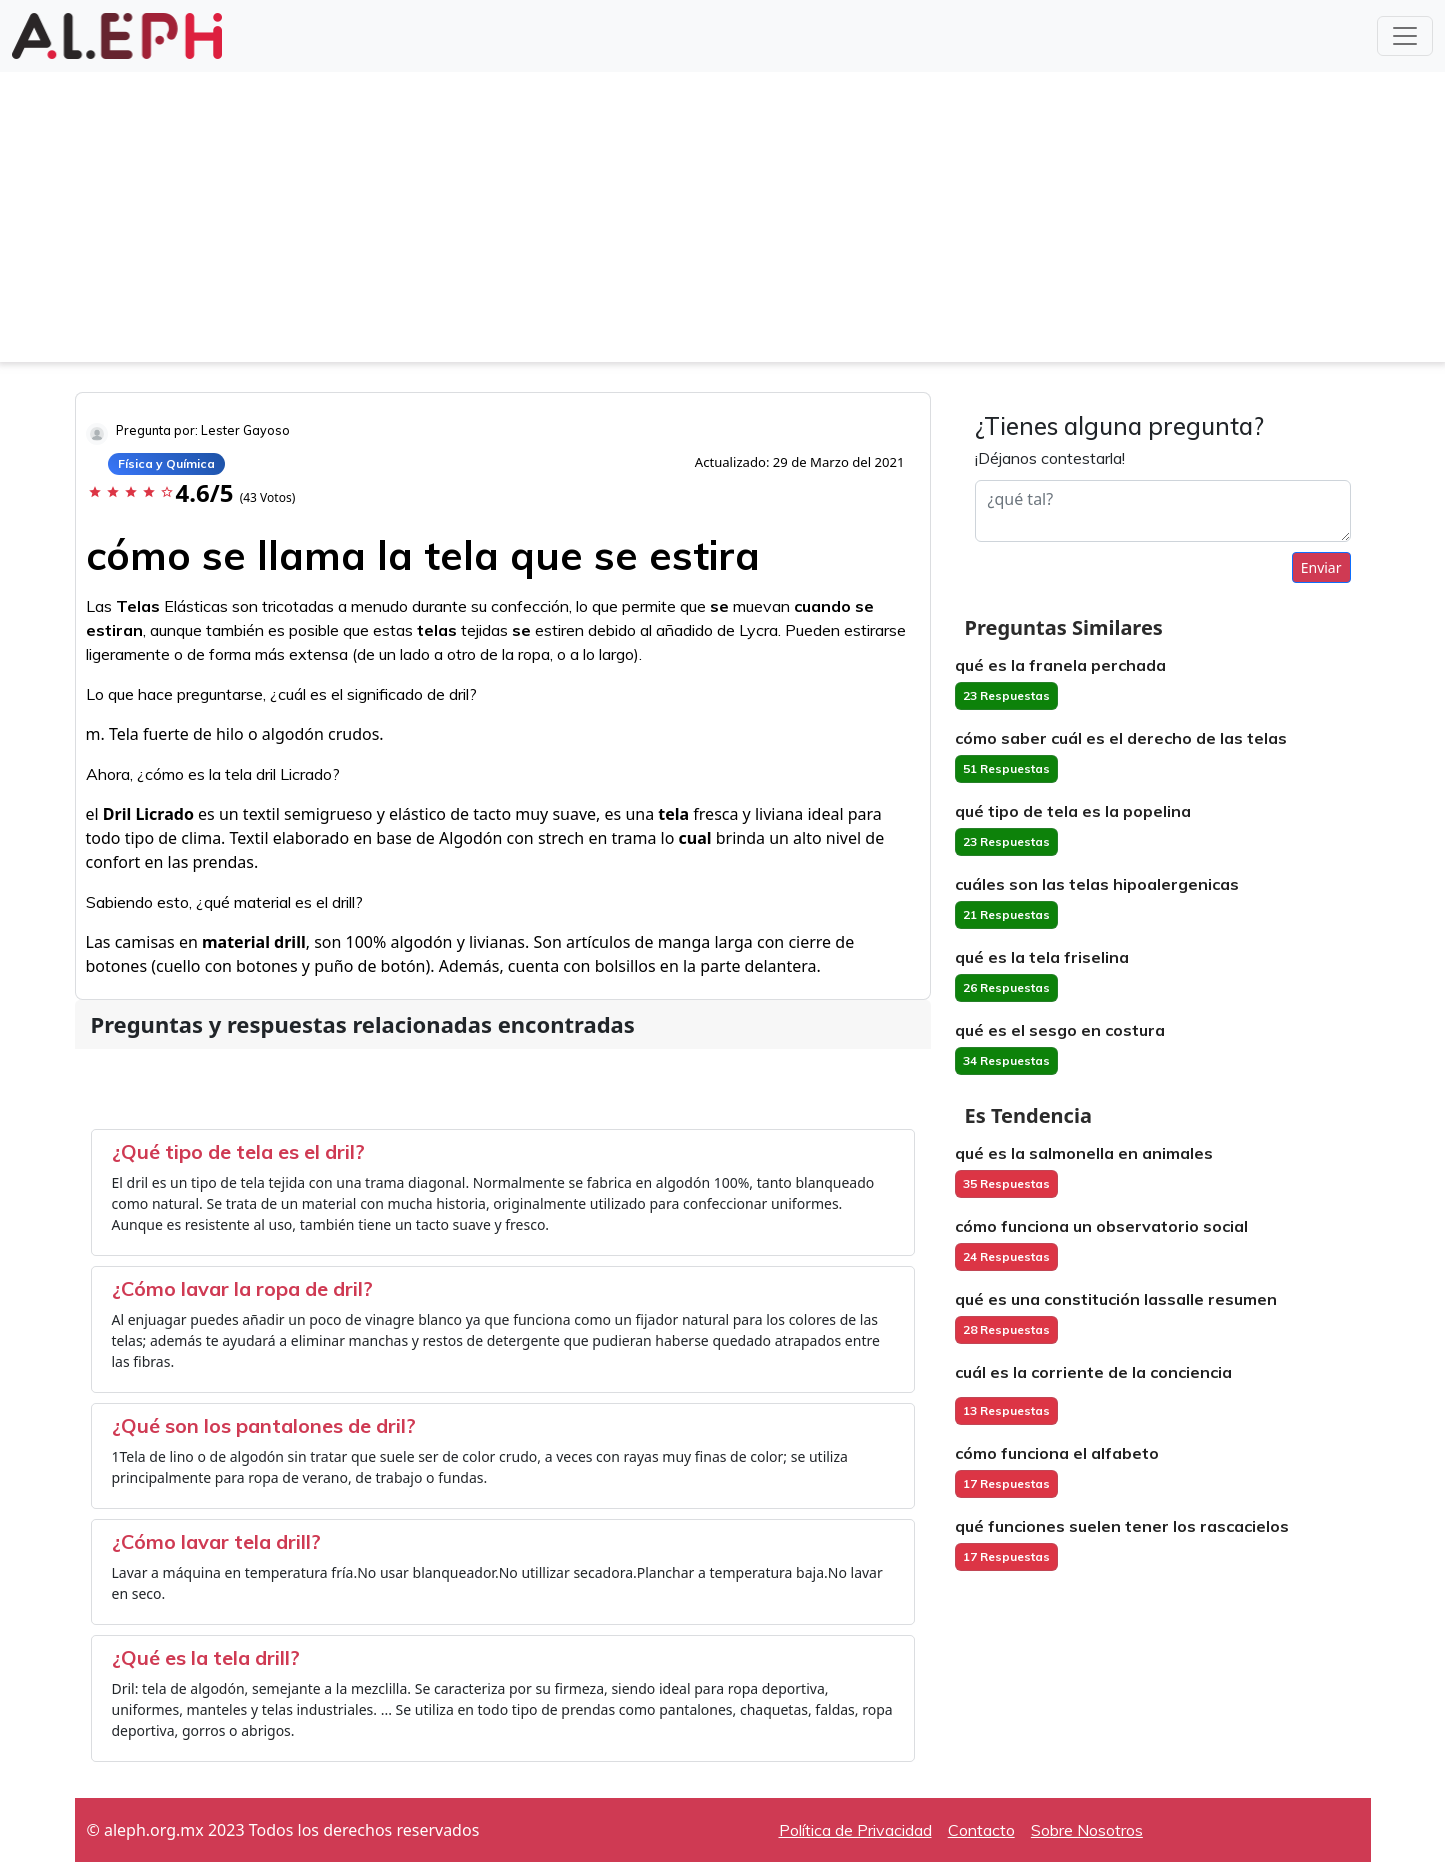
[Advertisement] (723, 222)
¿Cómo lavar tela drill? (216, 1541)
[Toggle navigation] (1405, 36)
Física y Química (166, 463)
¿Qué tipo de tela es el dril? (238, 1151)
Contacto (981, 1830)
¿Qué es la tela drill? (206, 1657)
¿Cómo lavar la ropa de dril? (242, 1288)
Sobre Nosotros (1087, 1830)
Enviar (1321, 567)
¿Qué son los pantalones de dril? (264, 1425)
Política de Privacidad (855, 1830)
